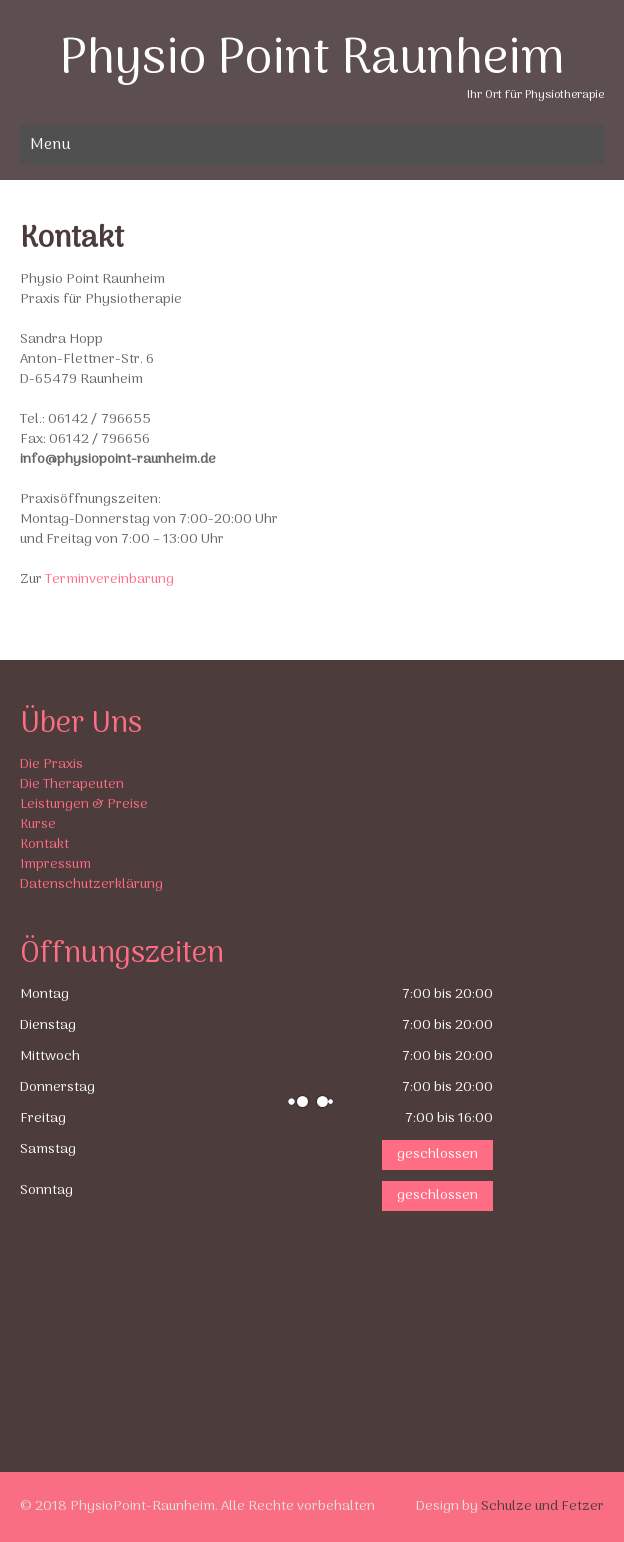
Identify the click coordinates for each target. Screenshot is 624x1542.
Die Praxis (51, 764)
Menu (50, 145)
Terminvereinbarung (109, 579)
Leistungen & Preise (84, 804)
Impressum (55, 864)
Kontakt (44, 844)
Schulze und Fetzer (542, 1506)
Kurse (38, 824)
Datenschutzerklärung (91, 884)
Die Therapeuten (72, 784)
